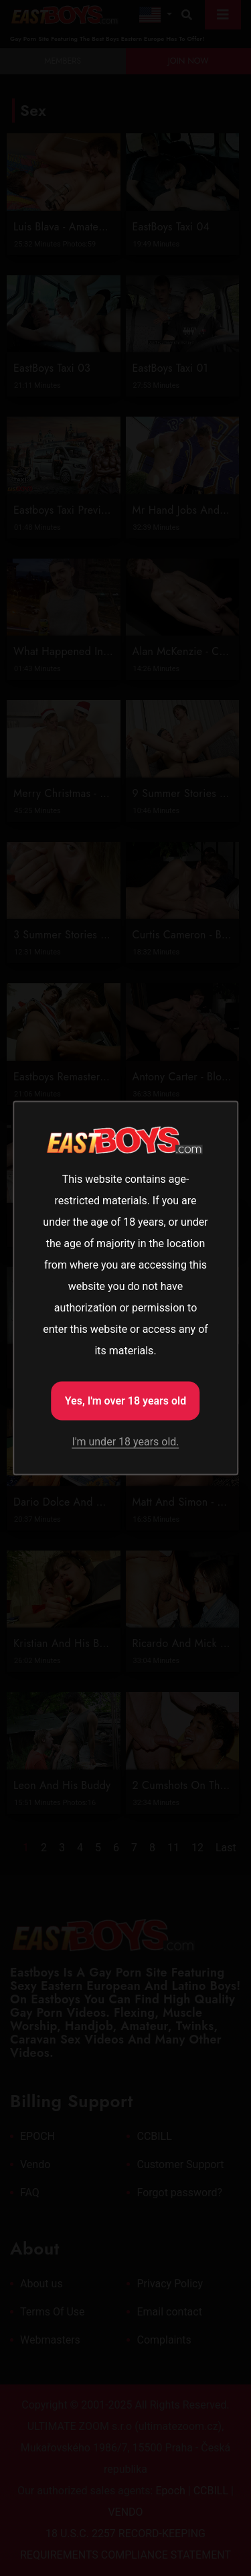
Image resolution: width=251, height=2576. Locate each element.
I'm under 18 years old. (125, 1441)
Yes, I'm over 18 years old (126, 1400)
